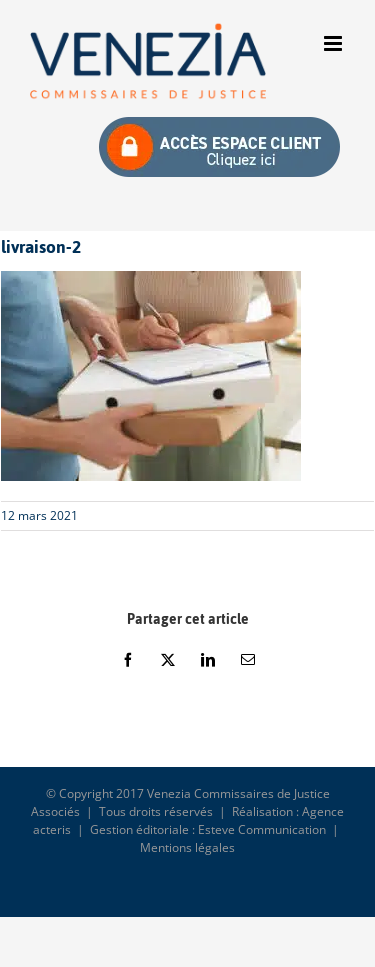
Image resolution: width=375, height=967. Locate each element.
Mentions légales (187, 847)
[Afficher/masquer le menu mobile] (334, 43)
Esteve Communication (262, 829)
